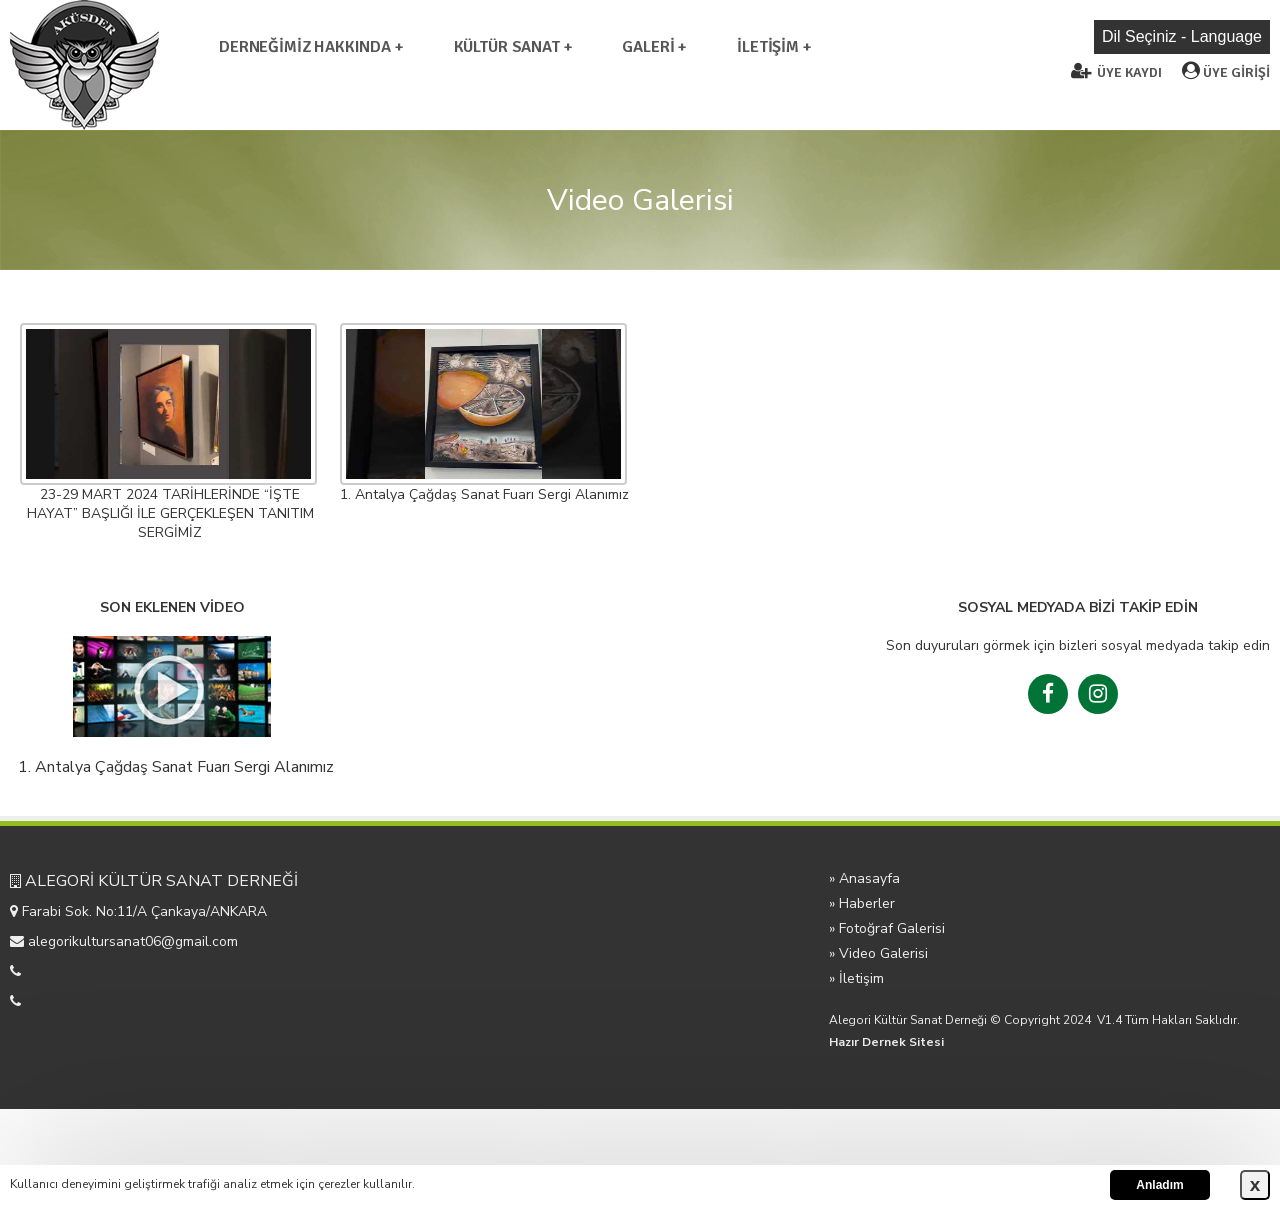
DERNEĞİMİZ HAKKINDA (307, 47)
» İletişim (856, 978)
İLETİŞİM (768, 47)
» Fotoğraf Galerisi (887, 928)
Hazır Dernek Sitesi (886, 1042)
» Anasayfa (864, 878)
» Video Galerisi (878, 953)
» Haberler (862, 903)
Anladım (1159, 1185)
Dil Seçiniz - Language (1182, 36)
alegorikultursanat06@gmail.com (133, 941)
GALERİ (648, 47)
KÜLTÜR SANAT (507, 47)
